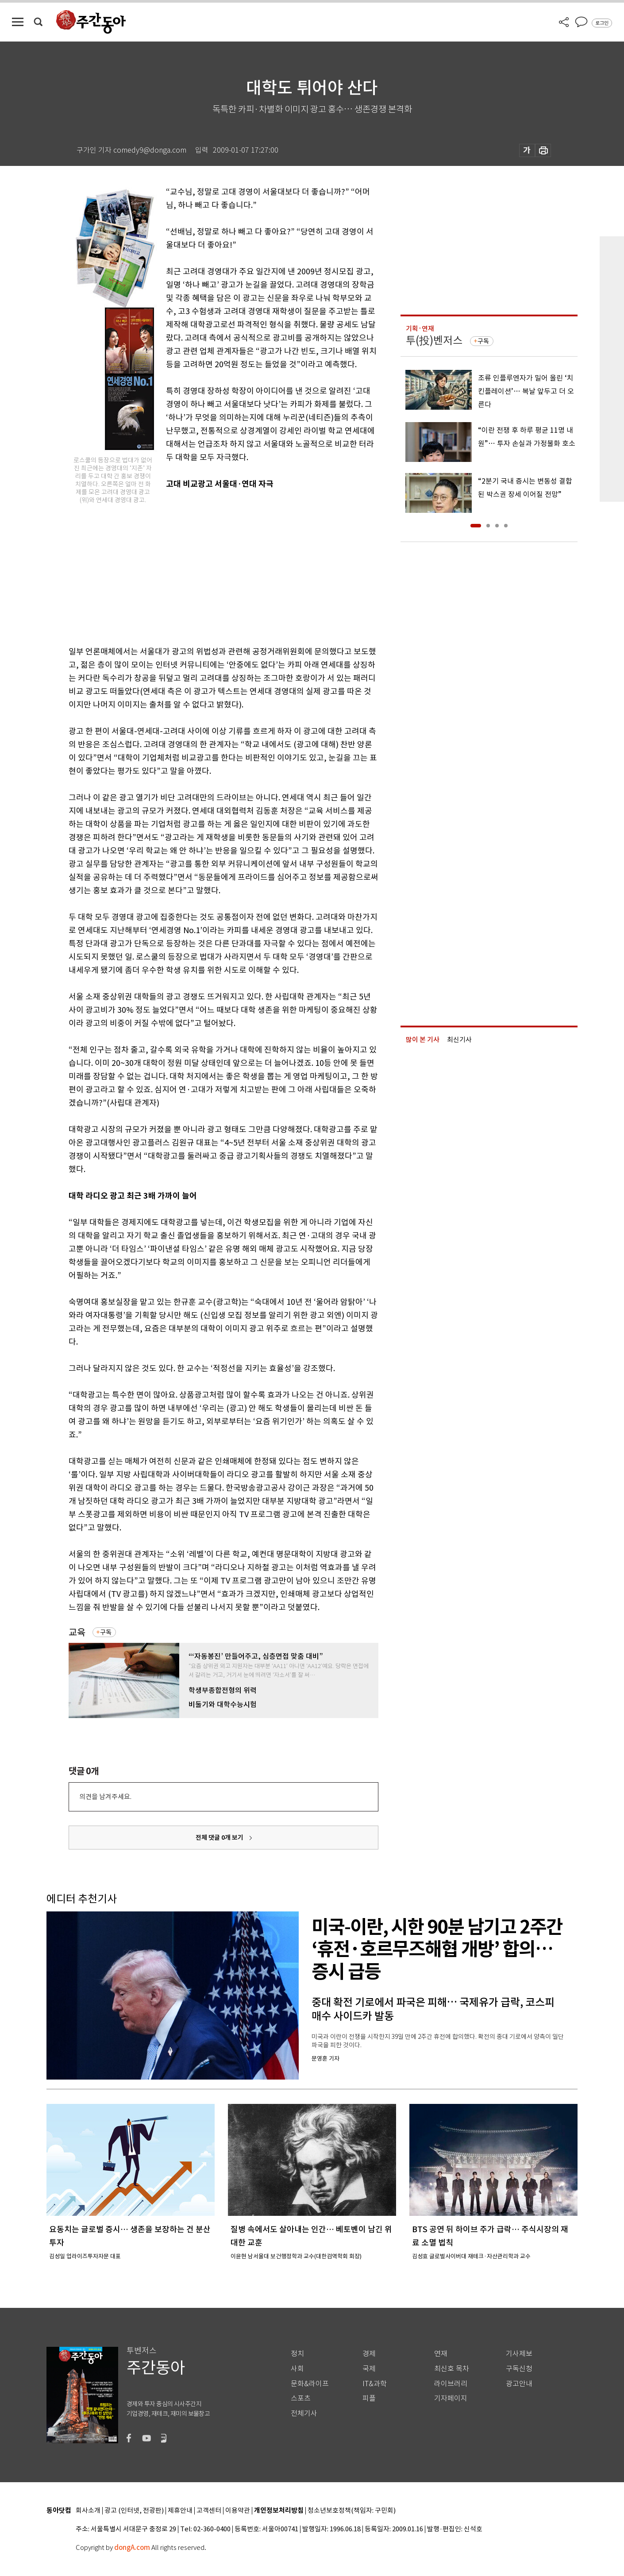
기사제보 (519, 2353)
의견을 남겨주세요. (105, 1796)
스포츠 (301, 2398)
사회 (297, 2369)
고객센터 (208, 2510)
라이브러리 (450, 2384)
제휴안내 (180, 2510)
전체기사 (304, 2413)
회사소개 (88, 2510)
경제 (369, 2353)
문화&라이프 (310, 2384)
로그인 (602, 23)
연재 (440, 2353)
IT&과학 (374, 2384)
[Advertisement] (201, 572)
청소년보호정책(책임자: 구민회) (352, 2510)
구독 (106, 1632)
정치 (297, 2353)
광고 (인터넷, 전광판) (134, 2510)
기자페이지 (450, 2398)
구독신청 (519, 2369)
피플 (369, 2398)
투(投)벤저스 (434, 340)
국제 (369, 2369)
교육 (77, 1632)
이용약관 (237, 2510)
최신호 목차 (451, 2369)
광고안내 (519, 2384)
